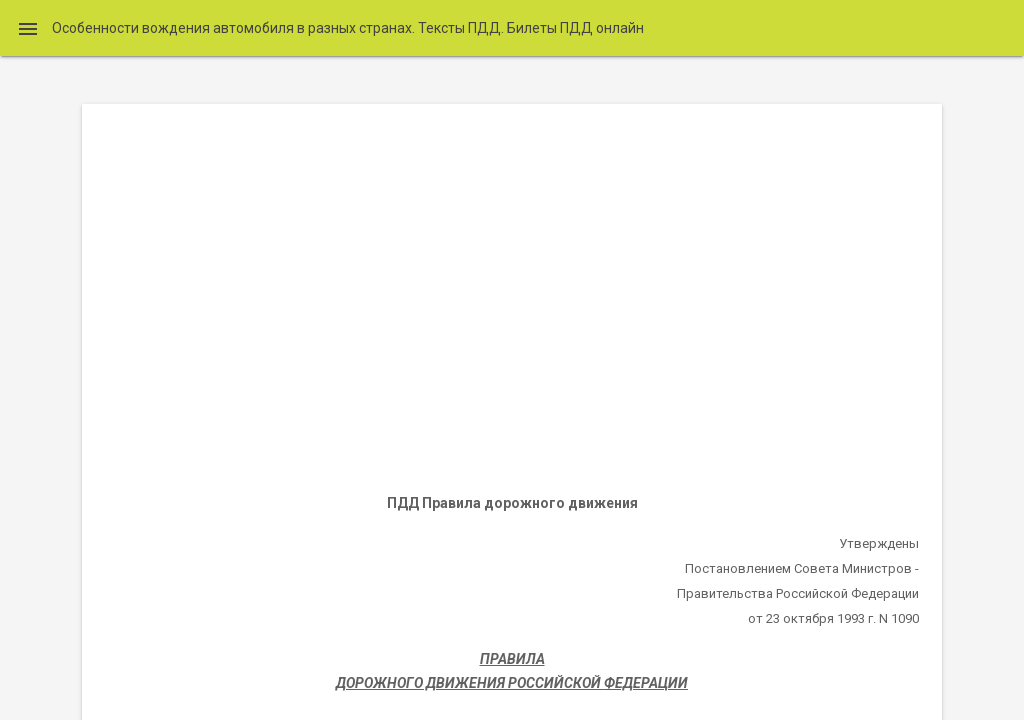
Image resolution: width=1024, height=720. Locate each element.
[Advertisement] (512, 296)
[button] (28, 28)
